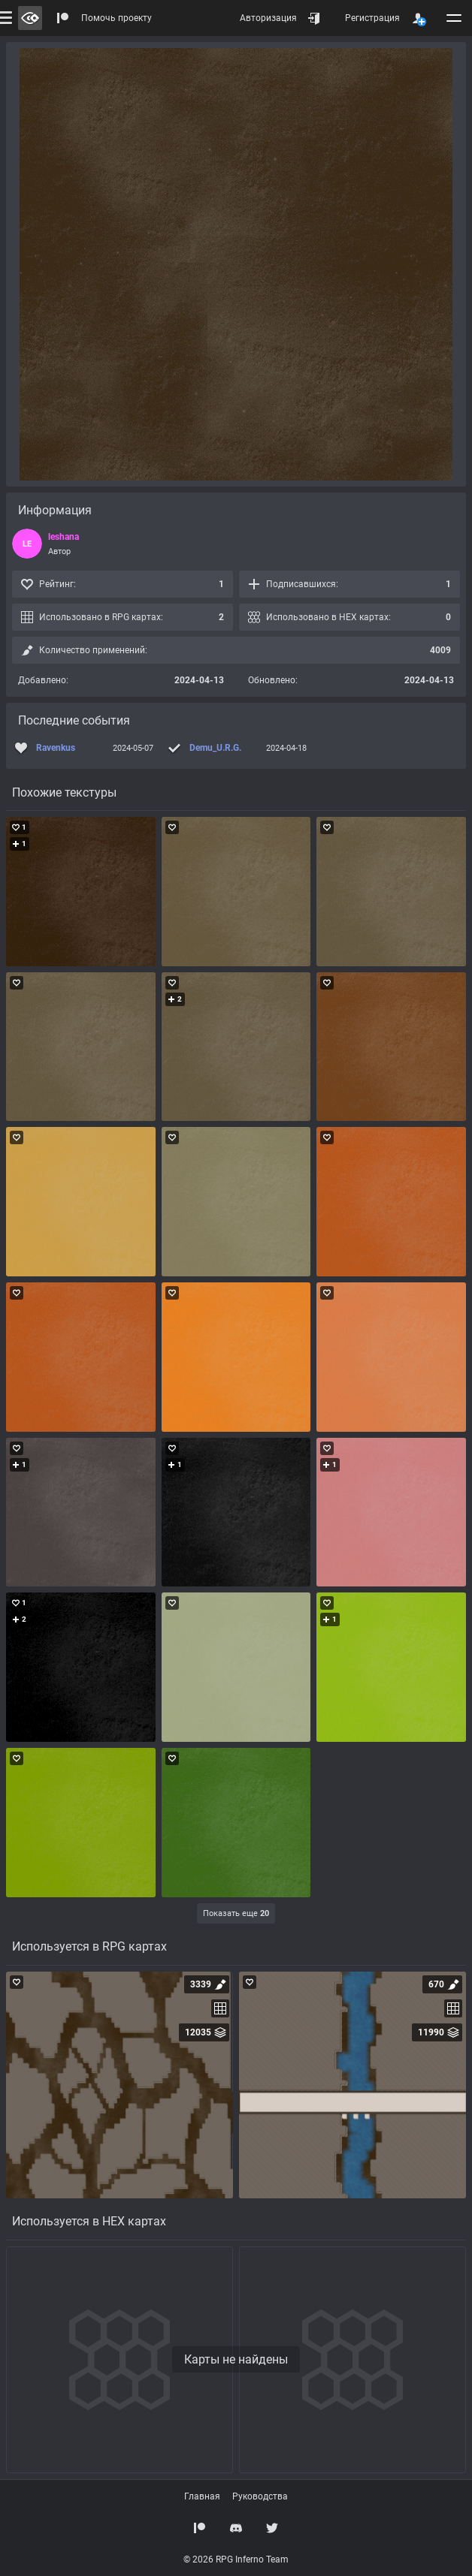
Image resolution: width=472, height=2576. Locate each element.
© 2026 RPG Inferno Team (236, 2559)
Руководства (260, 2496)
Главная (202, 2496)
